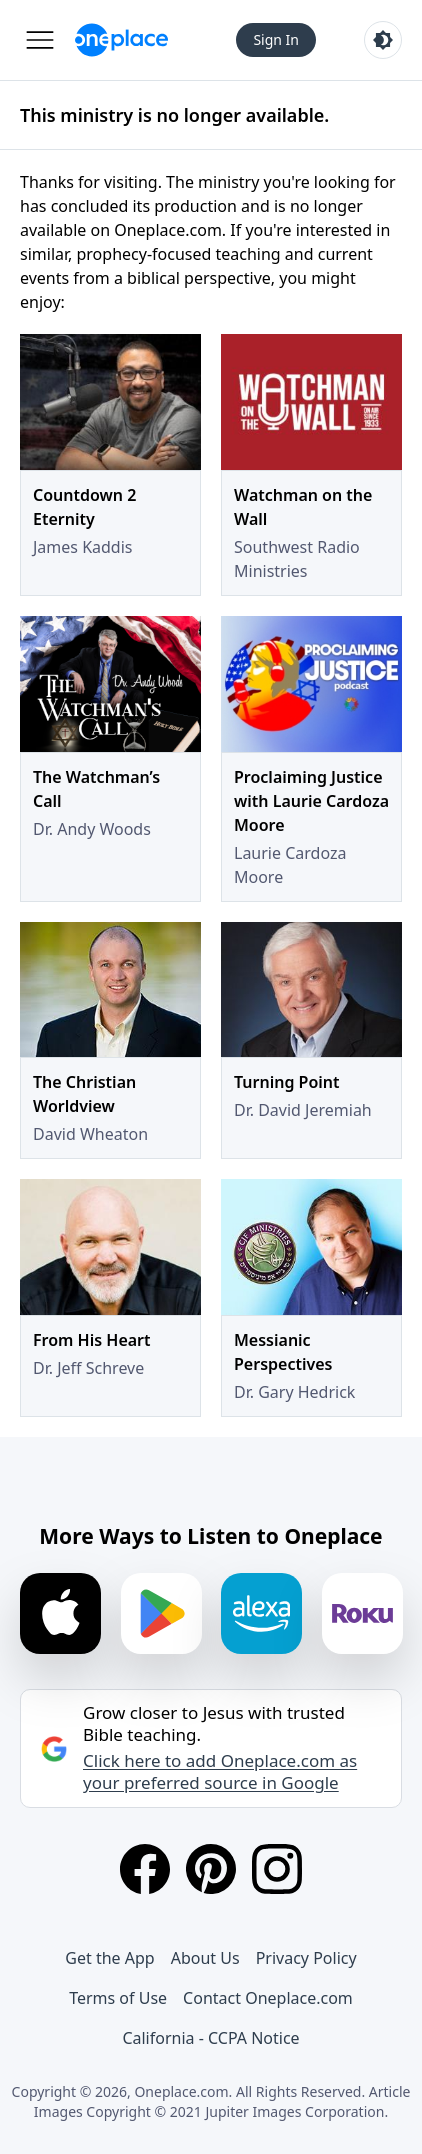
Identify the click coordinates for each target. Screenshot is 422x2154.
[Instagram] (277, 1869)
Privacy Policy (306, 1958)
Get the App (109, 1958)
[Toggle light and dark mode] (383, 40)
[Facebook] (145, 1869)
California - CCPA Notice (210, 2038)
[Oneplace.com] (121, 40)
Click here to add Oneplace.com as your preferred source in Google (220, 1772)
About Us (205, 1958)
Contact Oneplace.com (268, 1998)
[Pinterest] (211, 1869)
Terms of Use (118, 1998)
